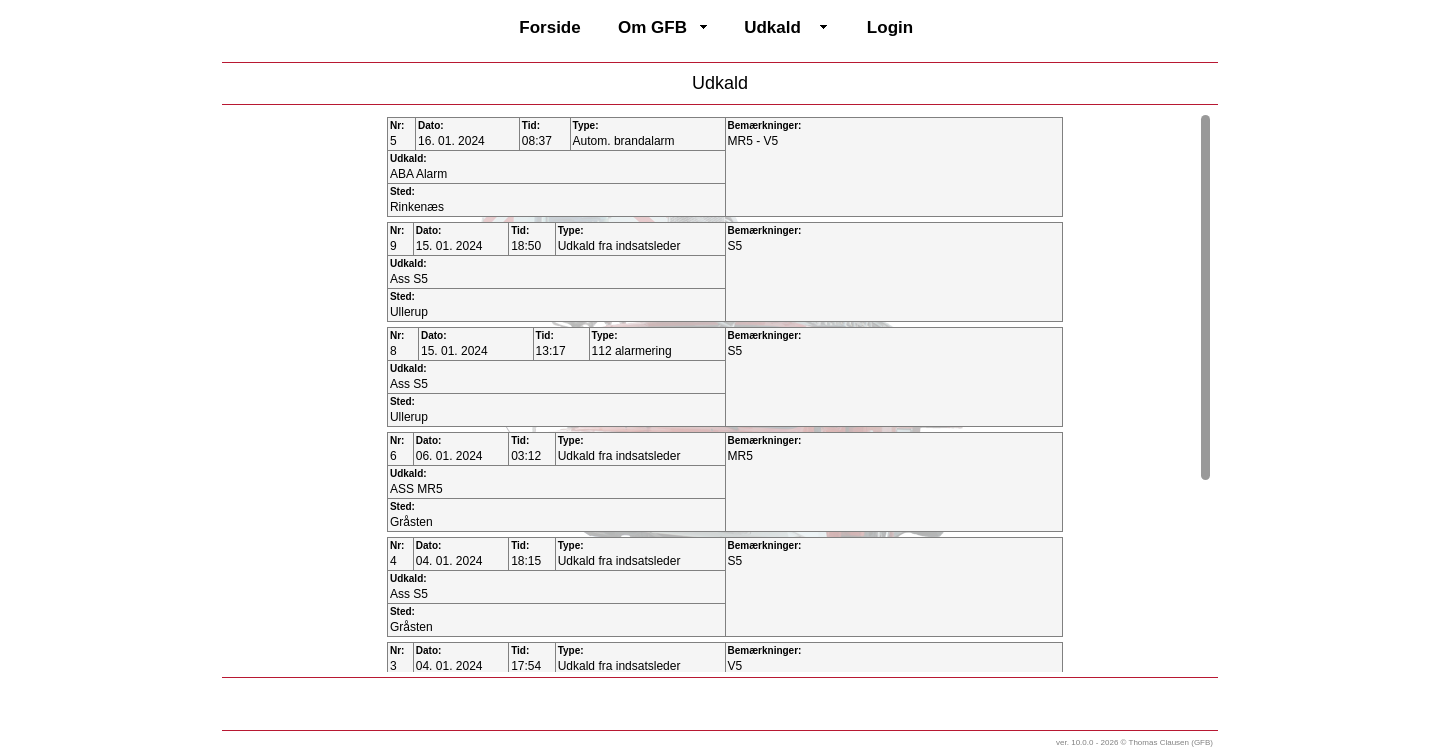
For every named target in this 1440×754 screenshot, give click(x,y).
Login (890, 27)
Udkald (772, 27)
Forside (549, 27)
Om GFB (652, 27)
